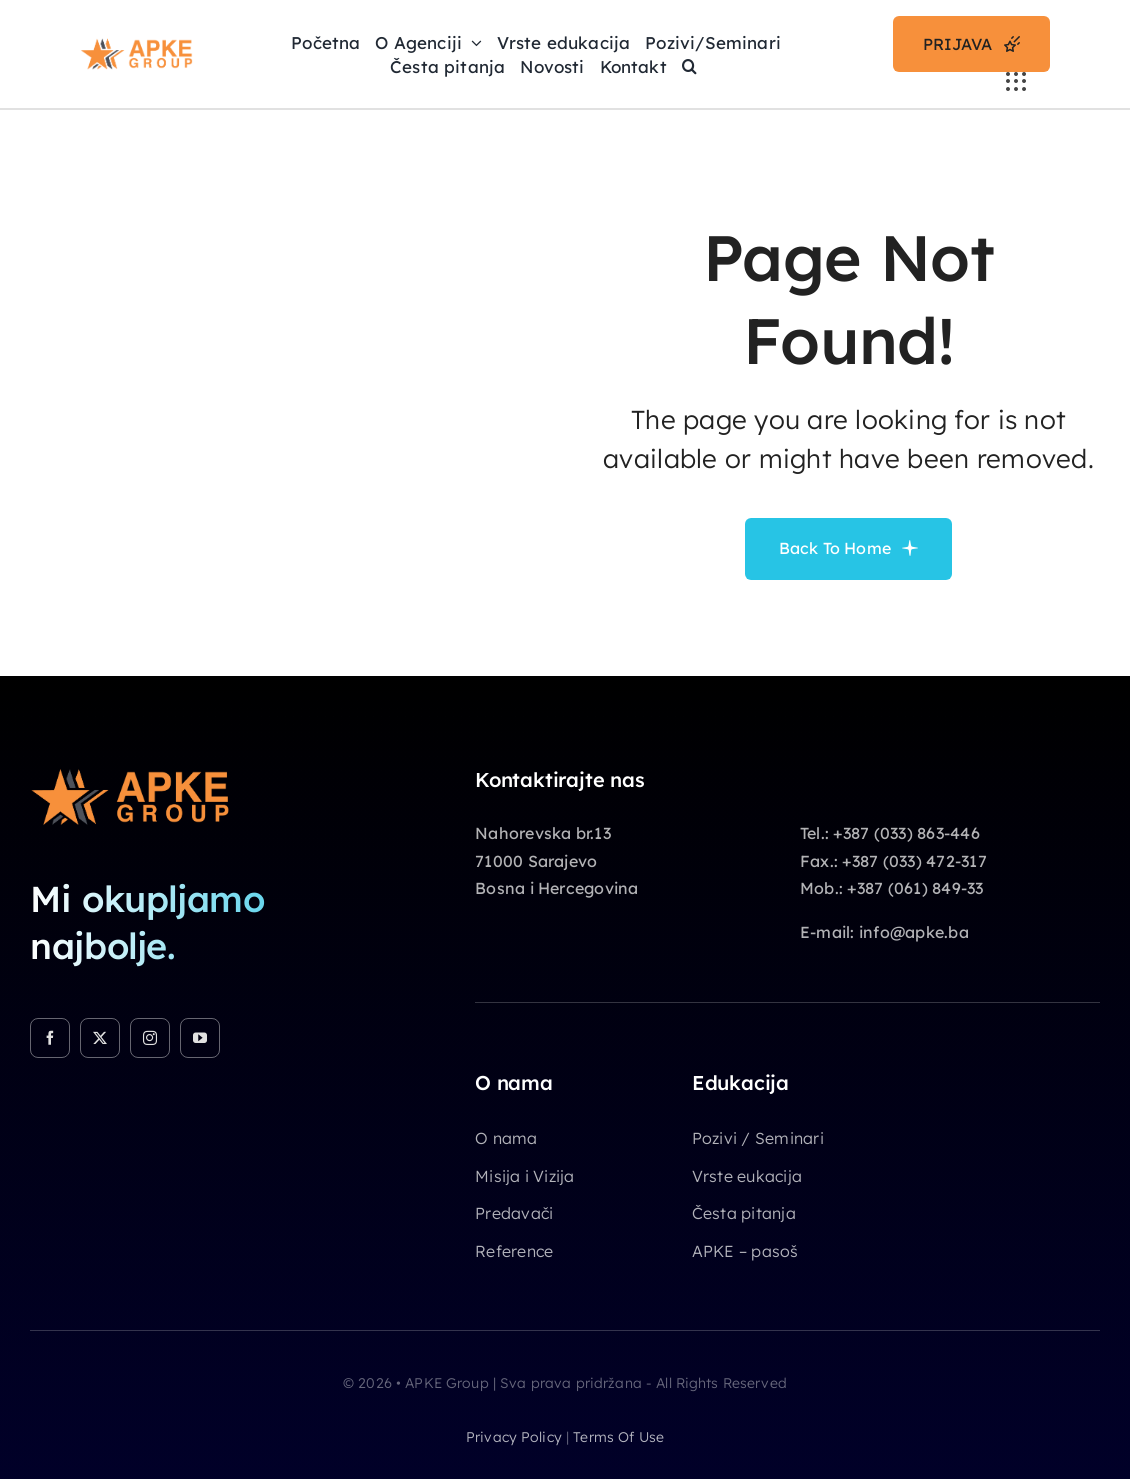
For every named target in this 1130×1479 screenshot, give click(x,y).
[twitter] (100, 1038)
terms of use (618, 1437)
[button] (689, 66)
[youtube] (200, 1038)
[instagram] (150, 1038)
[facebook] (50, 1038)
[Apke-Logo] (136, 46)
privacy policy (514, 1437)
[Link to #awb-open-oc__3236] (1016, 82)
